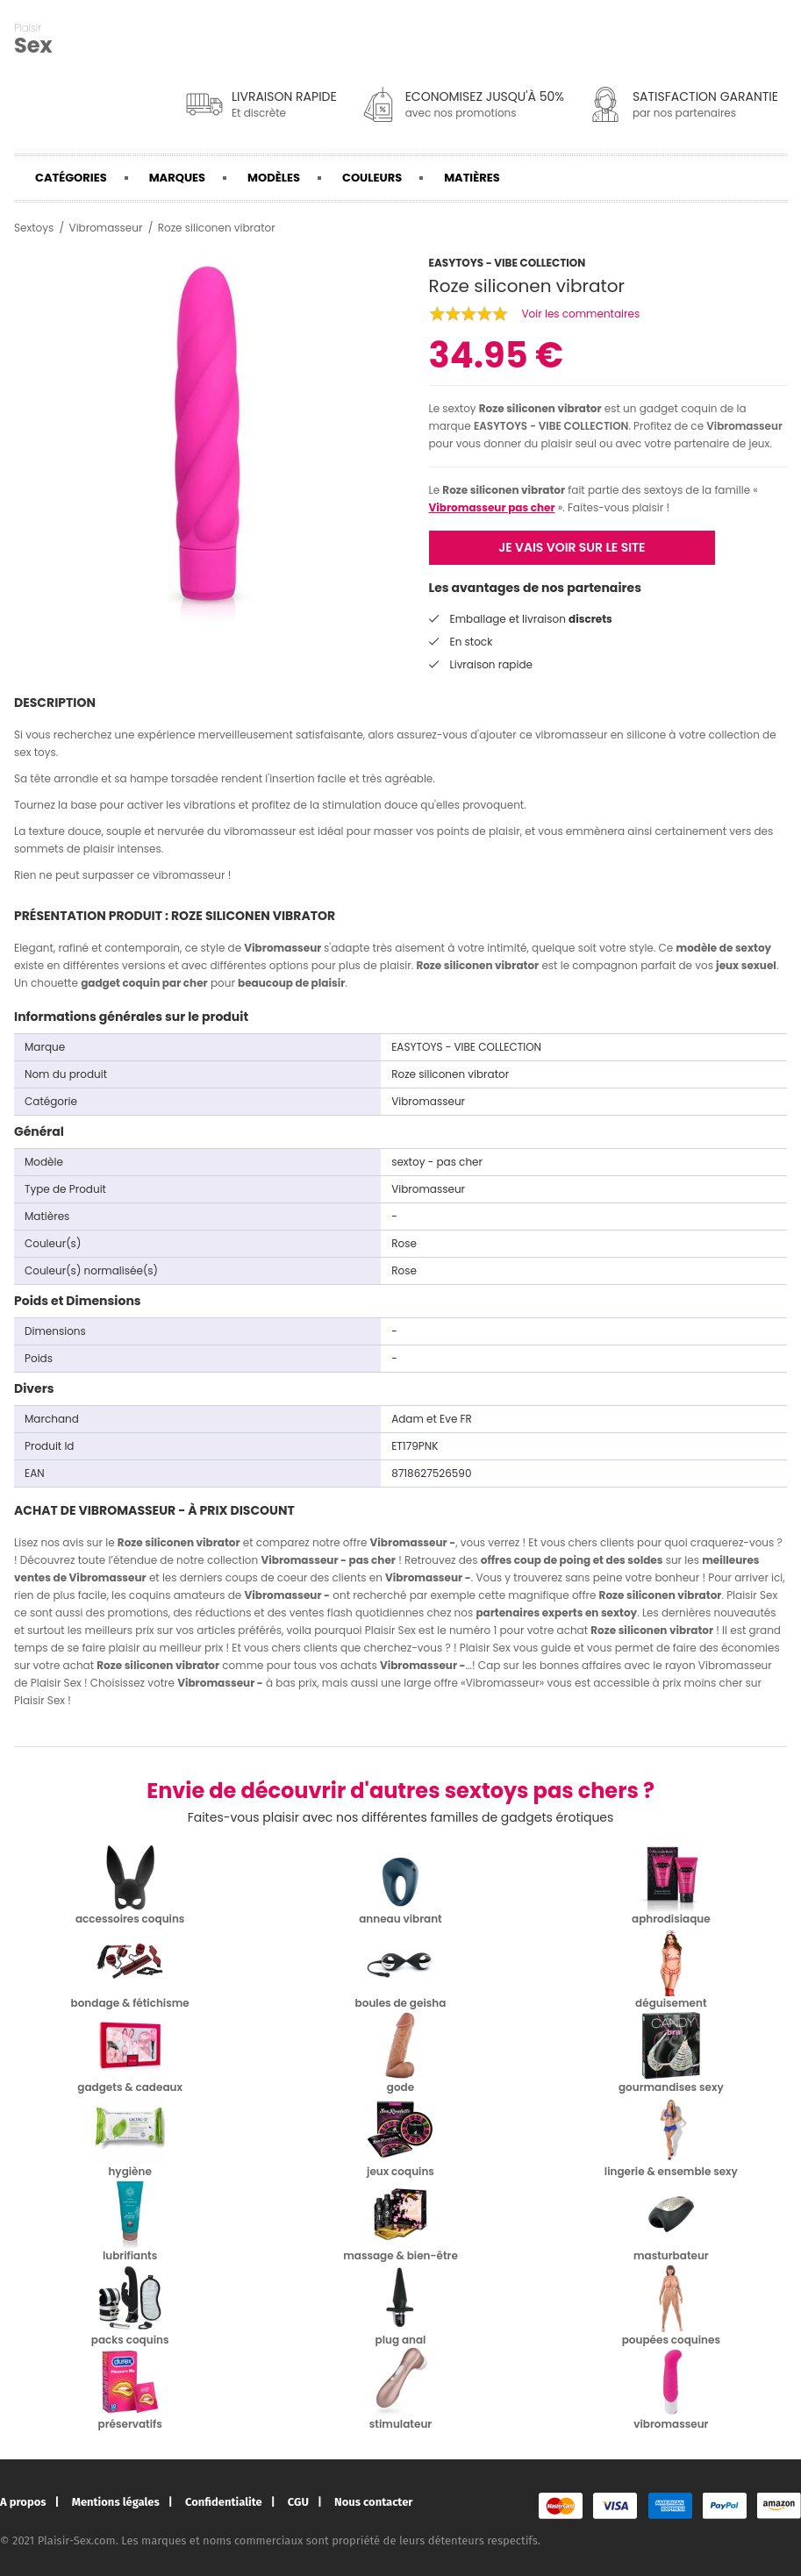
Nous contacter (373, 2501)
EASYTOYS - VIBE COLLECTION (551, 425)
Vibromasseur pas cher (492, 507)
